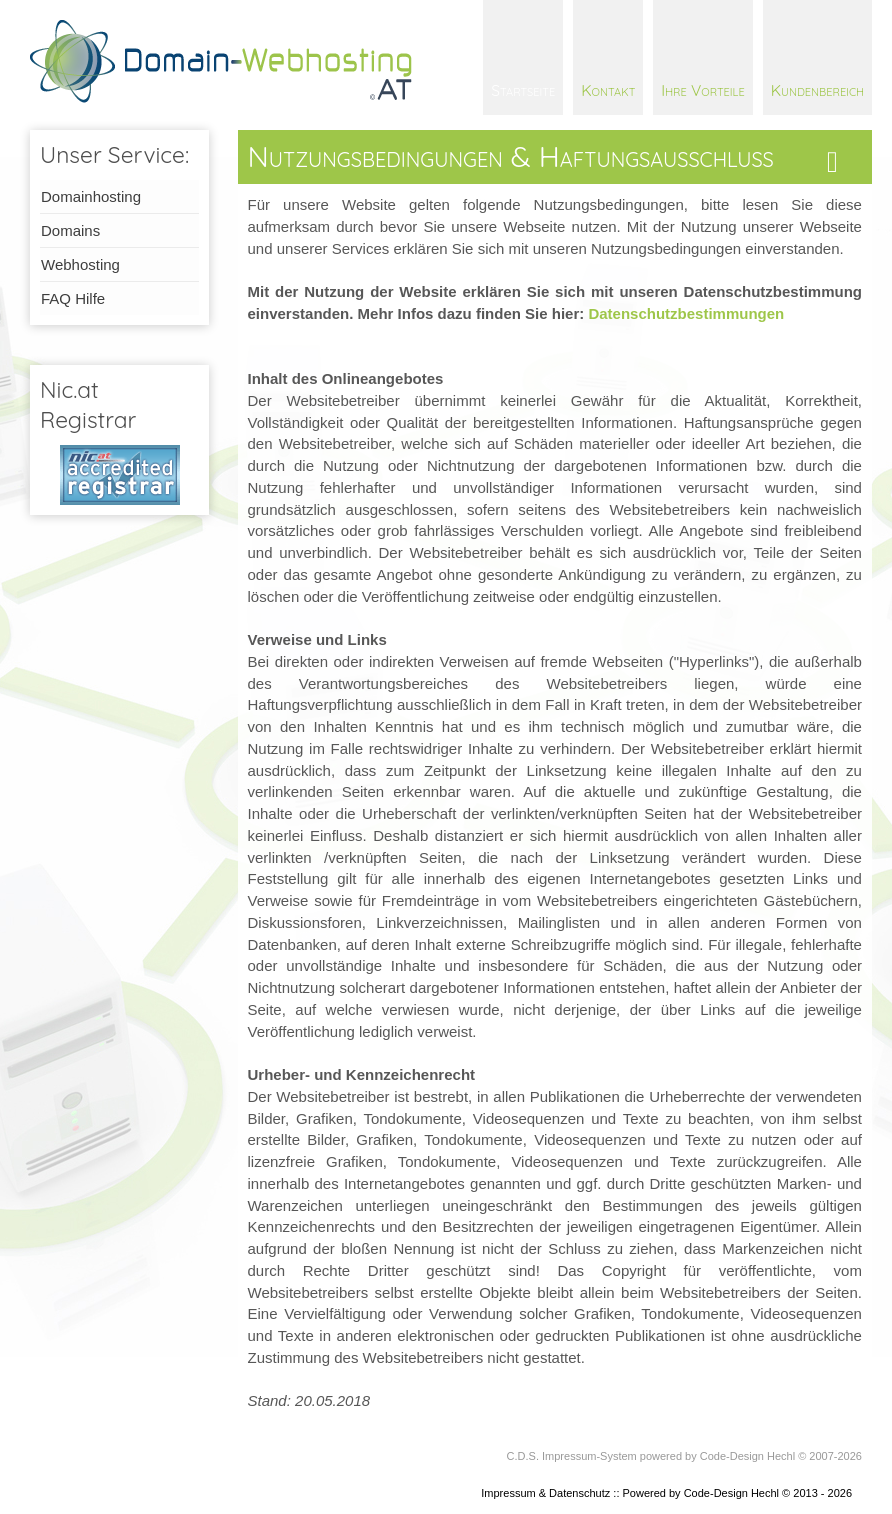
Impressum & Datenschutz (545, 1493)
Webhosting (80, 264)
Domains (70, 230)
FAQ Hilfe (73, 298)
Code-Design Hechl (747, 1456)
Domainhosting (91, 196)
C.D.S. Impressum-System (572, 1456)
